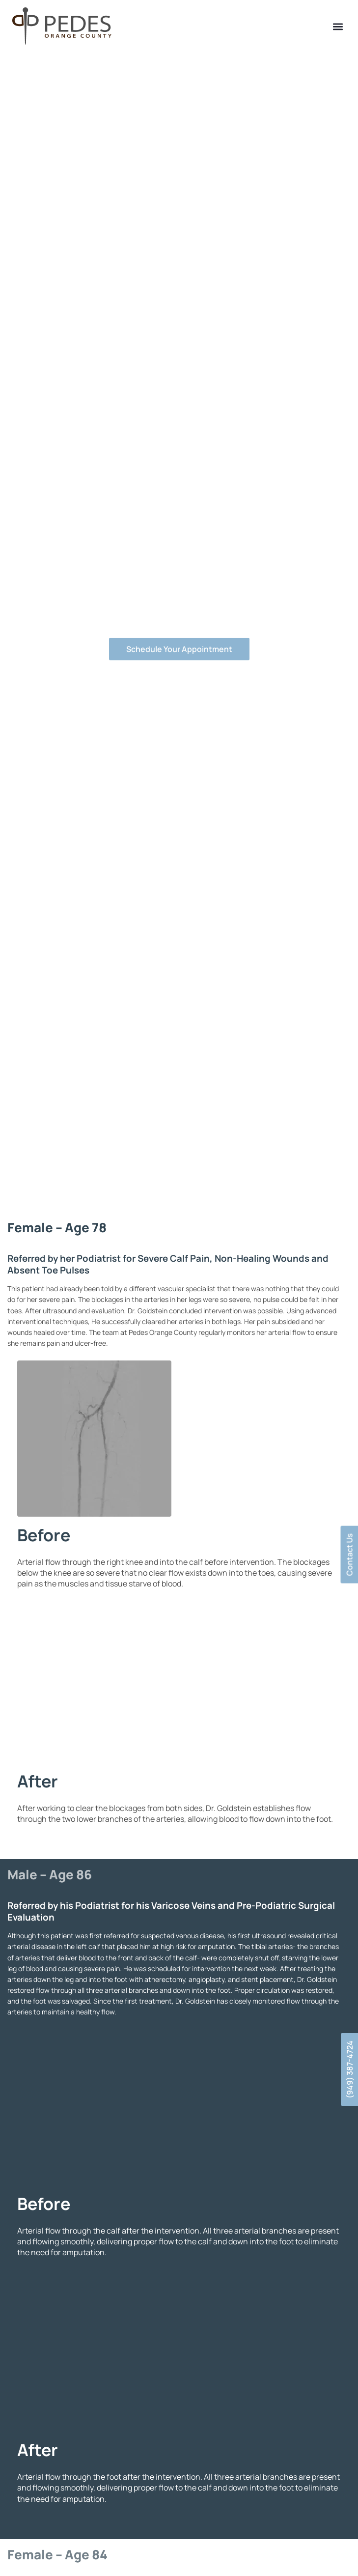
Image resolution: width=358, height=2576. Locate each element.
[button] (338, 27)
